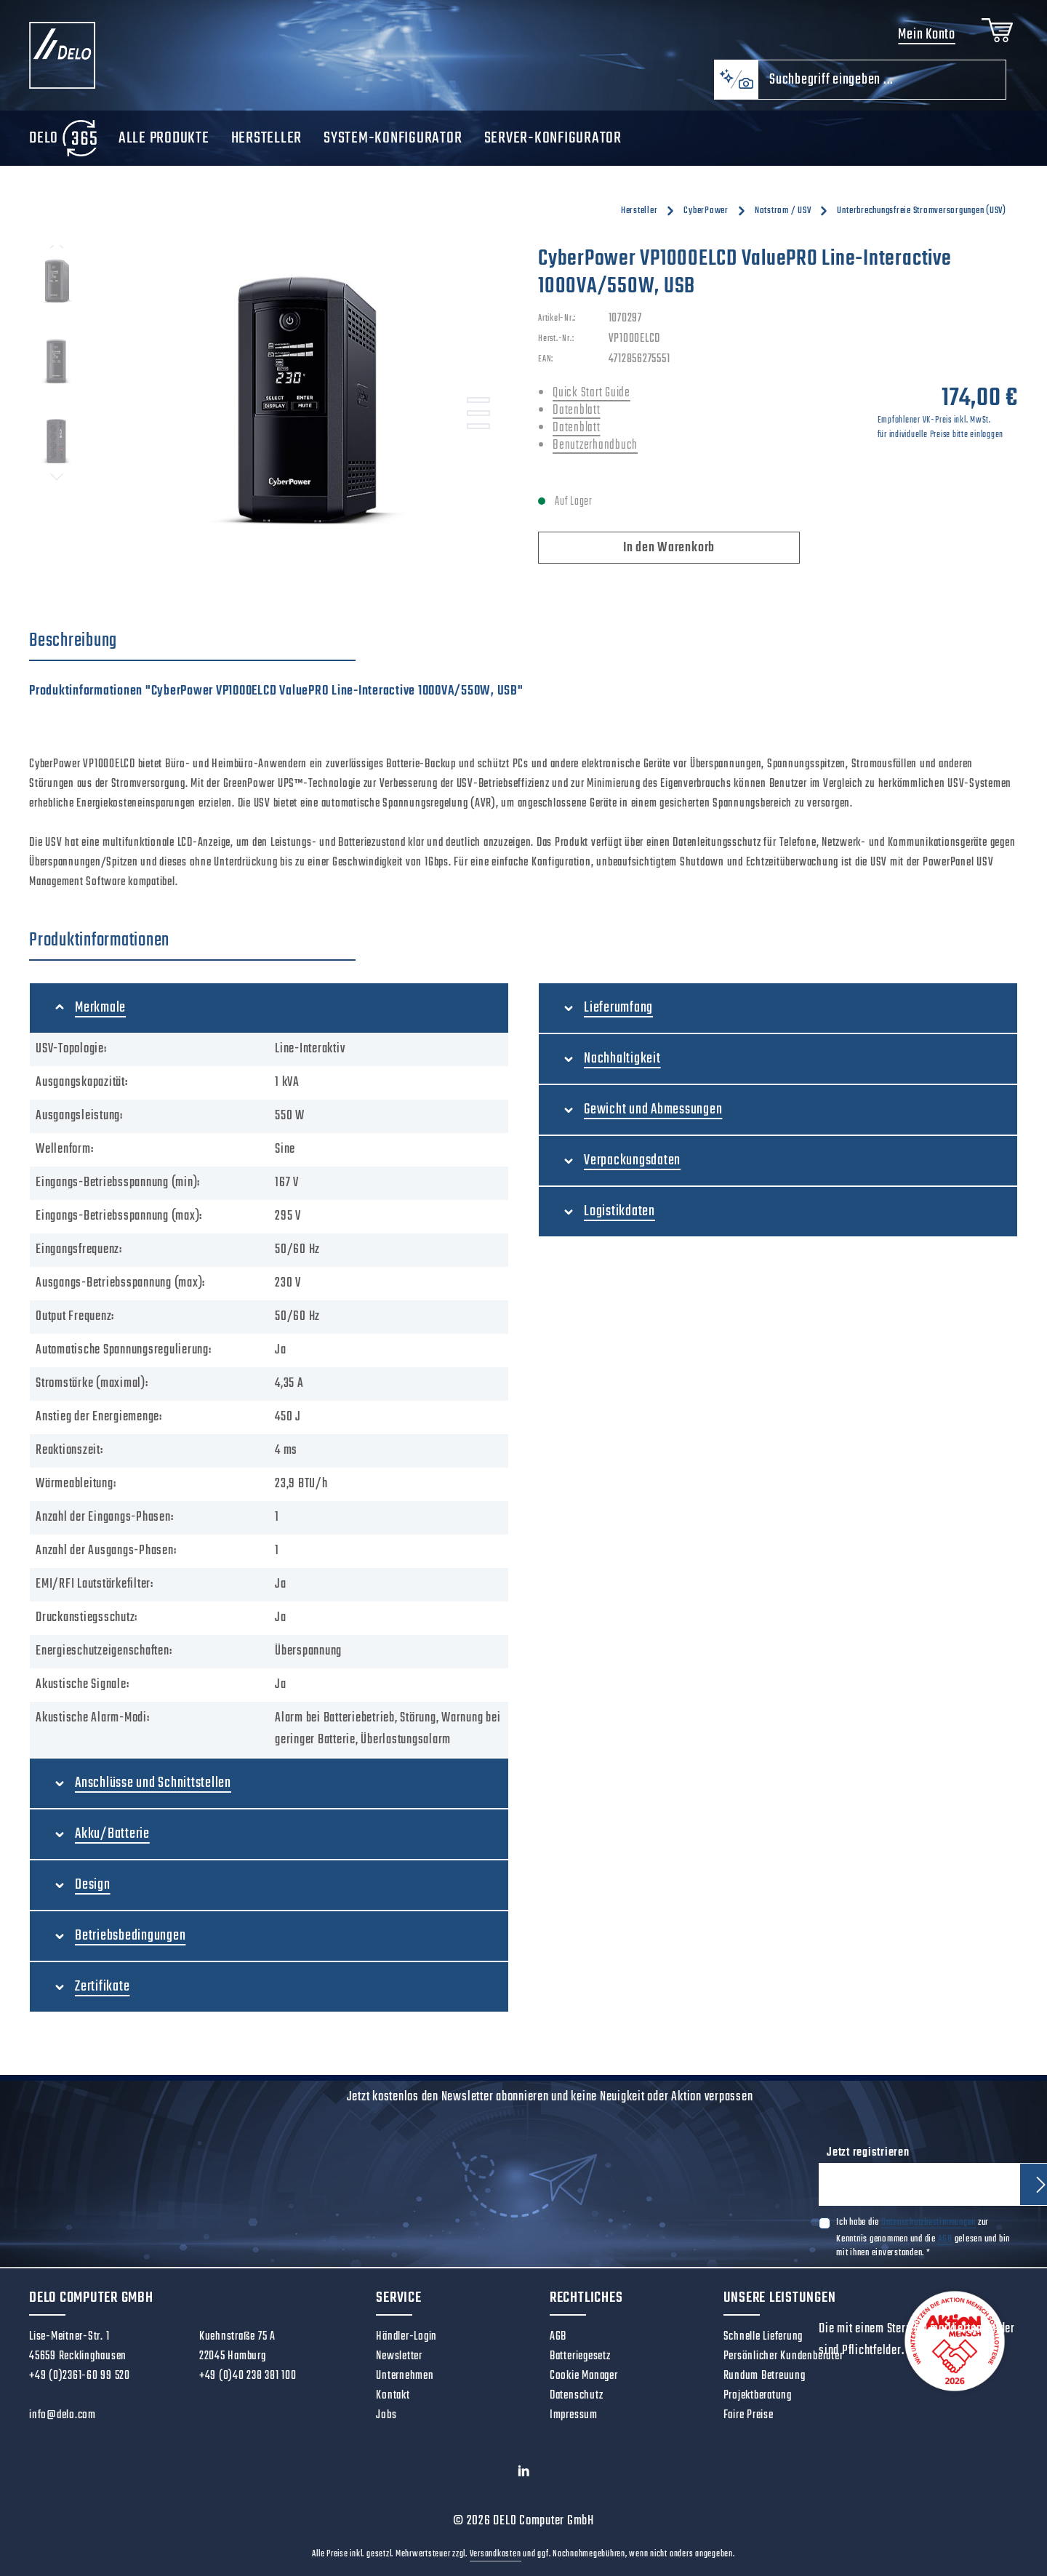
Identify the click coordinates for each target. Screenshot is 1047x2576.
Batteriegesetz (580, 2356)
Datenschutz (576, 2395)
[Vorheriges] (56, 245)
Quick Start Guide (591, 393)
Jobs (386, 2415)
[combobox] (882, 80)
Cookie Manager (584, 2376)
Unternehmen (404, 2376)
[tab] (192, 641)
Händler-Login (406, 2336)
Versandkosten (495, 2554)
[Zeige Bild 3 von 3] (478, 426)
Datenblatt (577, 410)
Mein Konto (926, 34)
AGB (945, 2239)
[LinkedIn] (524, 2475)
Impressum (574, 2415)
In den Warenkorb (669, 548)
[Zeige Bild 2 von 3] (478, 413)
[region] (269, 401)
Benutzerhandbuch (595, 445)
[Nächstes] (56, 477)
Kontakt (392, 2395)
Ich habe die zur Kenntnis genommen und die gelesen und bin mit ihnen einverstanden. (923, 2237)
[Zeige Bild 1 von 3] (478, 400)
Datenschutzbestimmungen (928, 2222)
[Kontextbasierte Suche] (736, 80)
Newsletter (399, 2356)
